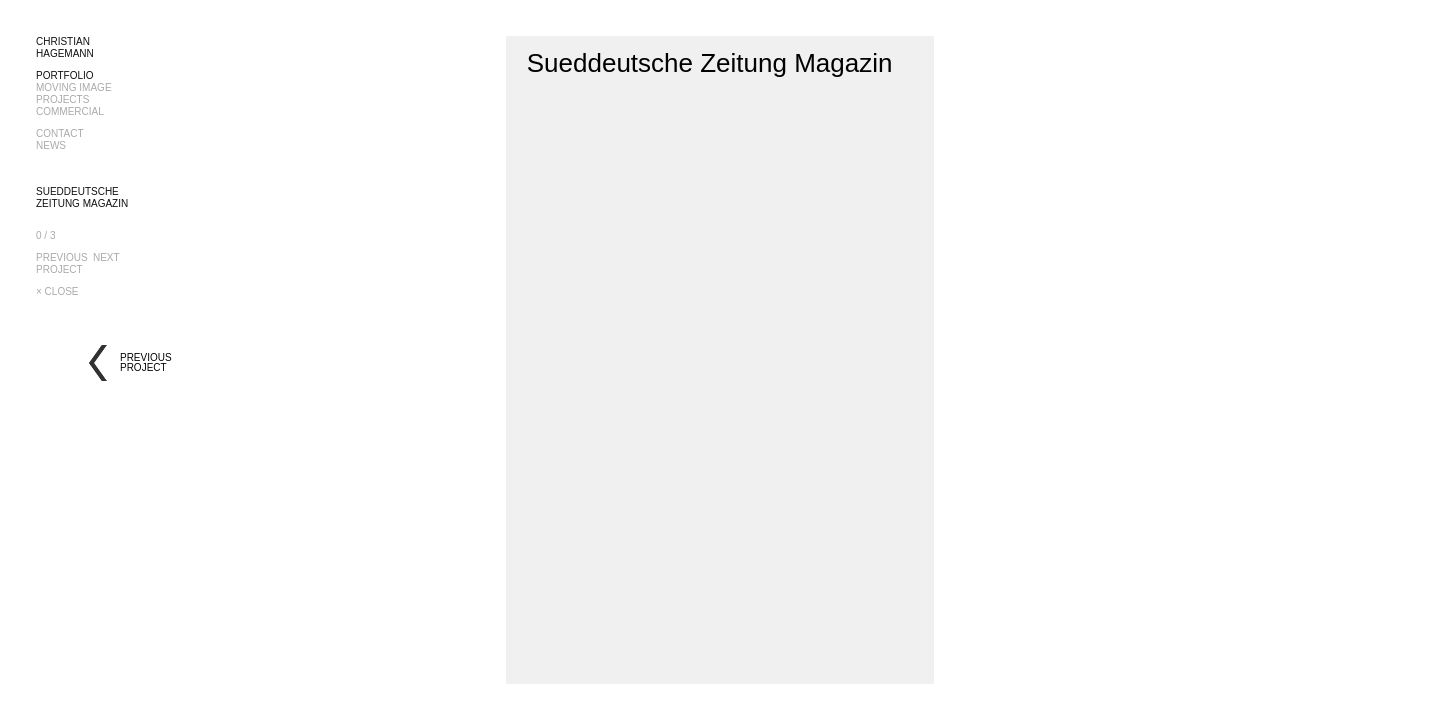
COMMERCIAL (70, 111)
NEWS (51, 145)
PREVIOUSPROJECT (62, 263)
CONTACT (60, 133)
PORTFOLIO (65, 75)
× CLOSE (57, 291)
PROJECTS (62, 99)
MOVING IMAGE (74, 87)
